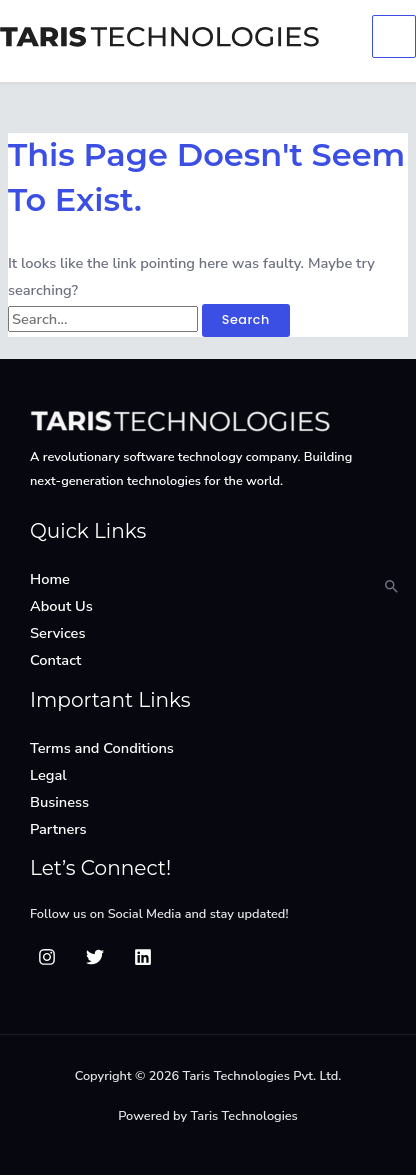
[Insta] (47, 957)
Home (50, 579)
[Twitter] (95, 957)
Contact (55, 660)
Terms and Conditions (102, 748)
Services (57, 633)
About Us (61, 606)
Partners (58, 829)
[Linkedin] (143, 957)
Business (59, 802)
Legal (48, 775)
